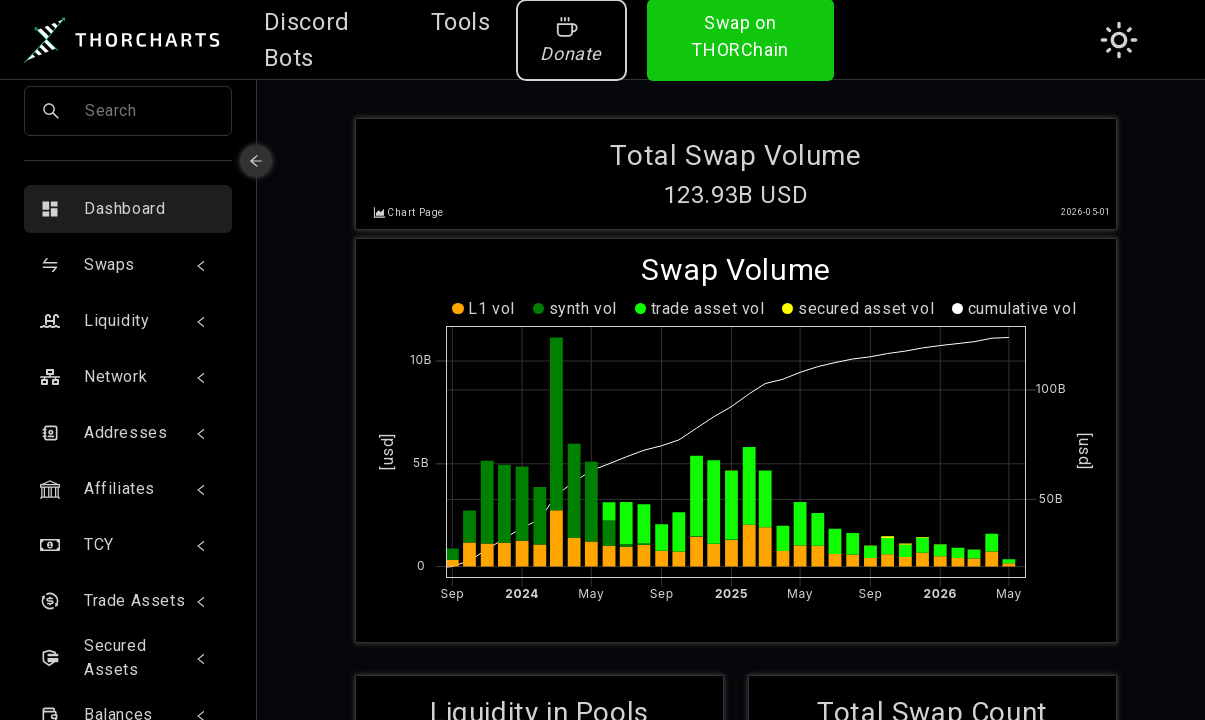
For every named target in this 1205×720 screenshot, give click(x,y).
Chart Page (415, 205)
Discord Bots (307, 40)
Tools (461, 22)
